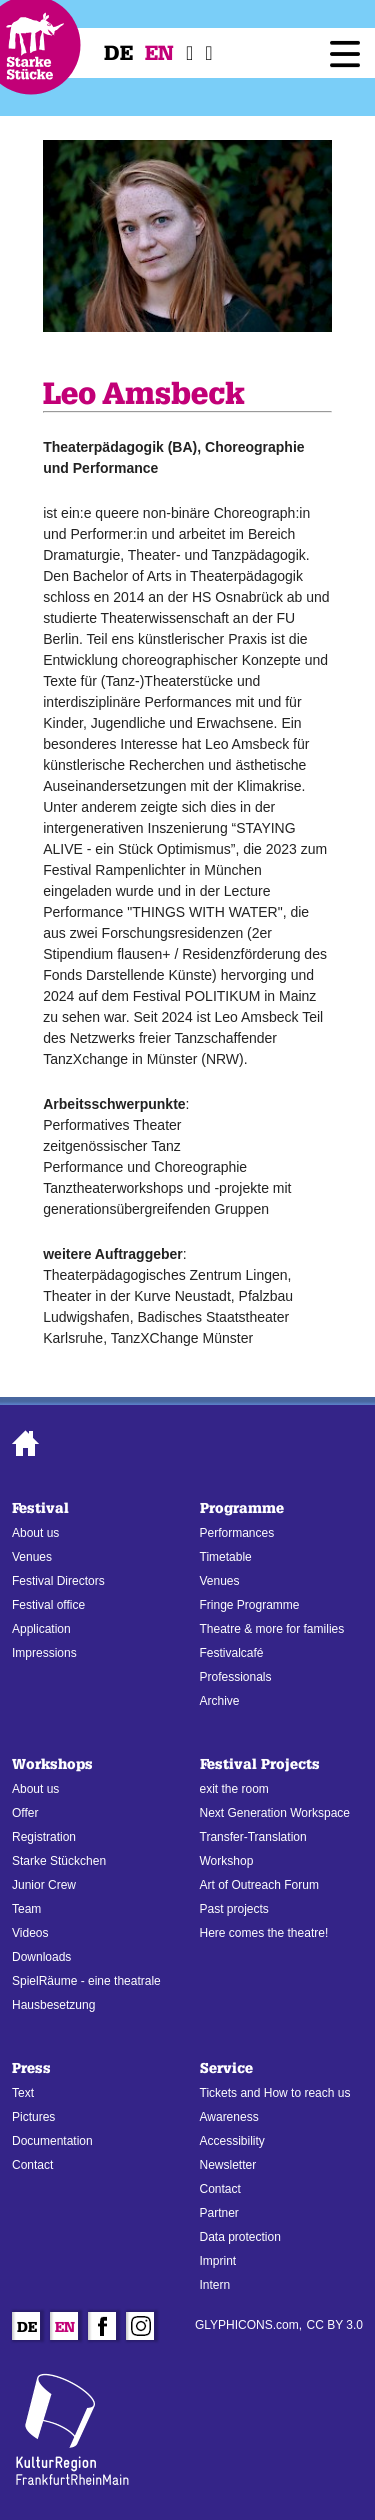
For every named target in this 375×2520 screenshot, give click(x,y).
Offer (25, 1813)
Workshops (52, 1764)
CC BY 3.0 (335, 2325)
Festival (40, 1508)
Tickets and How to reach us (275, 2093)
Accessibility (232, 2141)
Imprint (218, 2261)
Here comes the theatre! (264, 1933)
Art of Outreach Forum (259, 1885)
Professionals (236, 1677)
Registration (44, 1837)
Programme (242, 1508)
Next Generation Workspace (275, 1813)
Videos (30, 1933)
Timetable (226, 1557)
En (159, 53)
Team (26, 1909)
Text (23, 2093)
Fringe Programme (250, 1605)
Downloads (41, 1957)
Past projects (234, 1909)
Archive (220, 1701)
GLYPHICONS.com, (248, 2325)
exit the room (234, 1789)
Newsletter (228, 2165)
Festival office (48, 1605)
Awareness (229, 2117)
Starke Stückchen (59, 1861)
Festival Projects (260, 1764)
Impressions (44, 1653)
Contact (32, 2165)
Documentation (52, 2141)
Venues (32, 1557)
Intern (215, 2285)
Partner (219, 2213)
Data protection (240, 2237)
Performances (237, 1533)
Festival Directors (58, 1581)
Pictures (33, 2117)
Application (41, 1629)
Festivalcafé (232, 1653)
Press (31, 2068)
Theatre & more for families (272, 1629)
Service (226, 2068)
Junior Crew (44, 1885)
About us (35, 1533)
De (118, 53)
